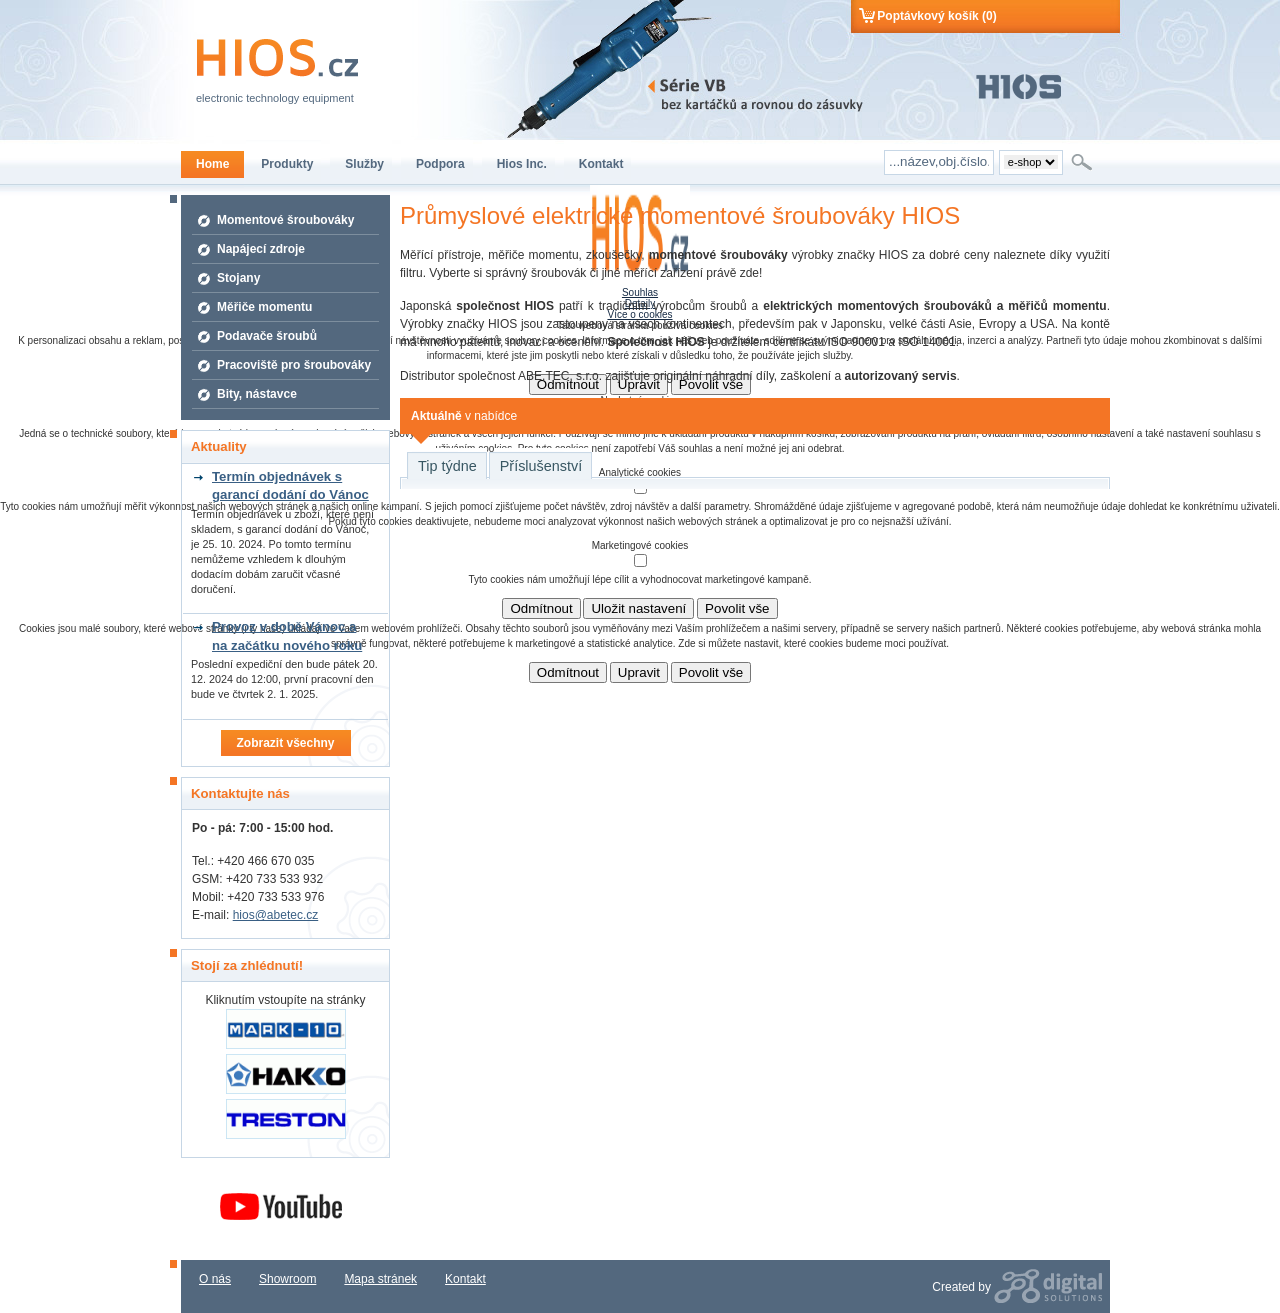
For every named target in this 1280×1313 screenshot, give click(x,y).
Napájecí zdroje (261, 249)
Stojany (238, 278)
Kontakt (465, 1279)
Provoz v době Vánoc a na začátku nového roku (287, 635)
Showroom (287, 1279)
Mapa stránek (380, 1279)
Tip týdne (447, 466)
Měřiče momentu (264, 307)
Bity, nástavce (257, 394)
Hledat (1083, 162)
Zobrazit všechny (285, 743)
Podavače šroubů (267, 336)
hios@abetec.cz (276, 915)
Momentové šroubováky (285, 220)
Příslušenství (541, 466)
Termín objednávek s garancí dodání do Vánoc (290, 485)
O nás (215, 1279)
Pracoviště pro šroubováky (294, 365)
